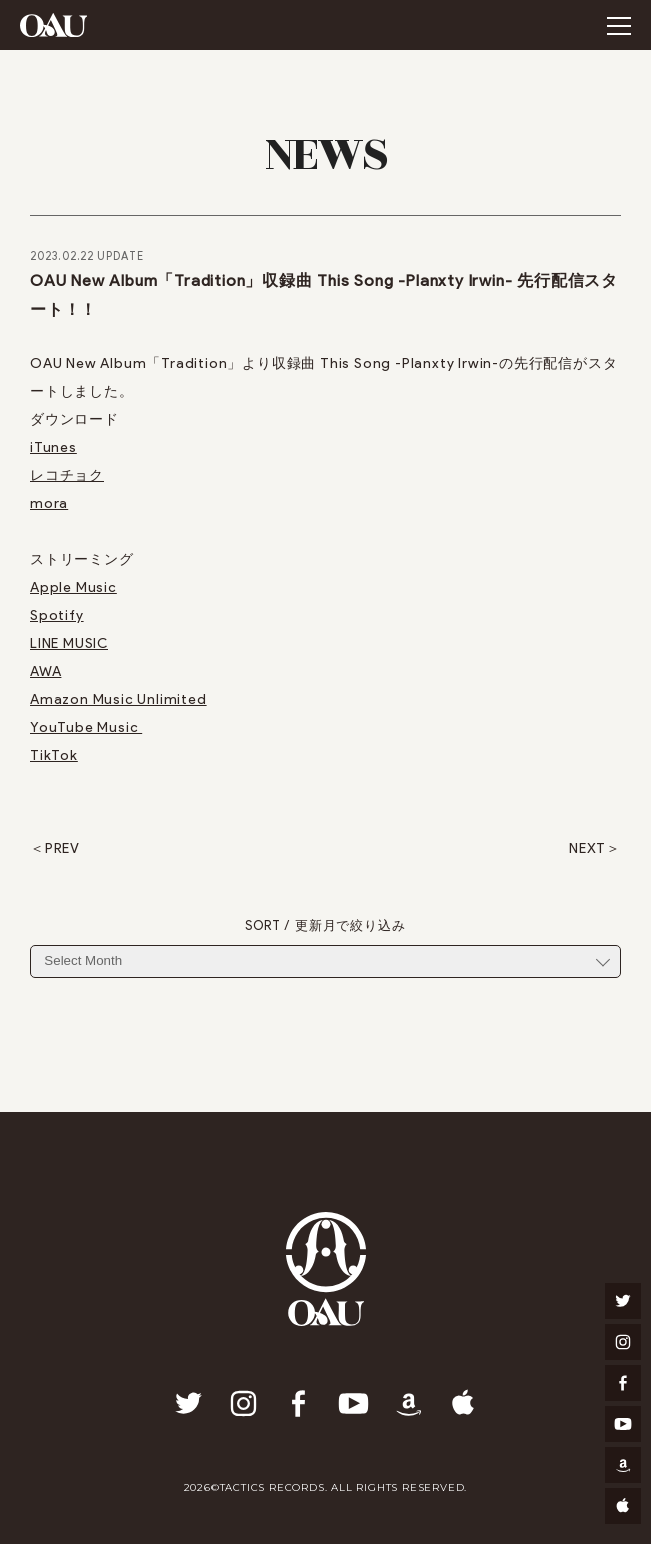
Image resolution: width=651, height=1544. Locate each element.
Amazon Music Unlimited (118, 699)
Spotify (57, 615)
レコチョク (67, 475)
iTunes (53, 447)
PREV (62, 849)
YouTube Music (86, 727)
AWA (45, 671)
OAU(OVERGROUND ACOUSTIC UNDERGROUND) (53, 25)
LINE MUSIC (69, 643)
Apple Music (73, 587)
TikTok (54, 755)
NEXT (587, 849)
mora (49, 503)
